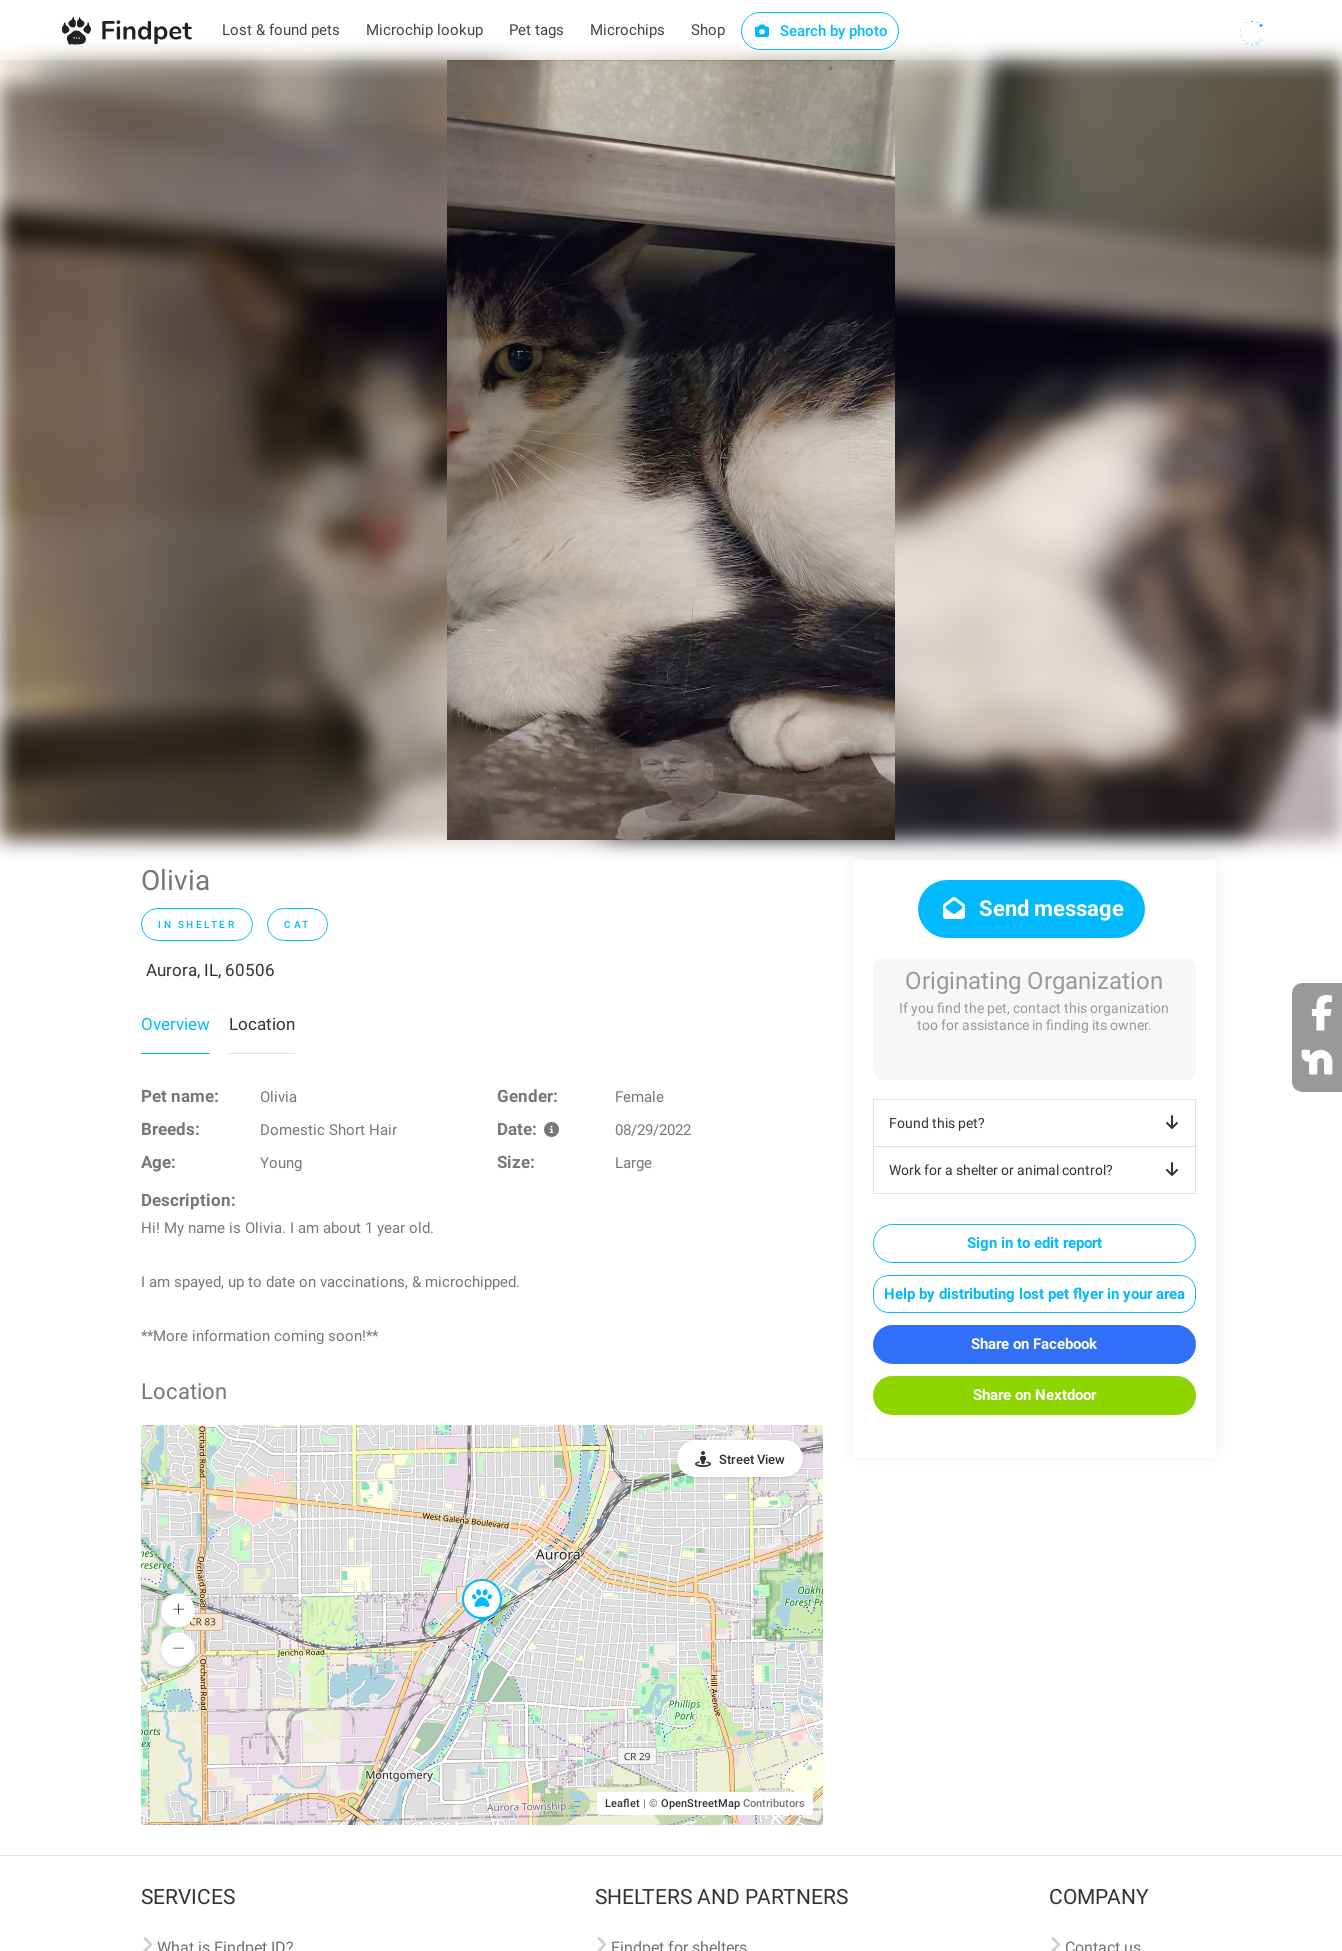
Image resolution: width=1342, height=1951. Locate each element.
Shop (708, 30)
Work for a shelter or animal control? (1037, 1170)
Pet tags (536, 30)
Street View (752, 1459)
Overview (175, 1024)
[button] (468, 1580)
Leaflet (622, 1803)
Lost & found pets (281, 30)
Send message (1031, 908)
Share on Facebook (1034, 1344)
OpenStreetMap (700, 1803)
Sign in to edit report (1034, 1243)
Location (262, 1024)
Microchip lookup (424, 30)
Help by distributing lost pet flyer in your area (1034, 1294)
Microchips (627, 30)
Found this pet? (1037, 1123)
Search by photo (820, 31)
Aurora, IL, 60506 (210, 970)
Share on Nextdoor (1034, 1395)
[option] (671, 450)
